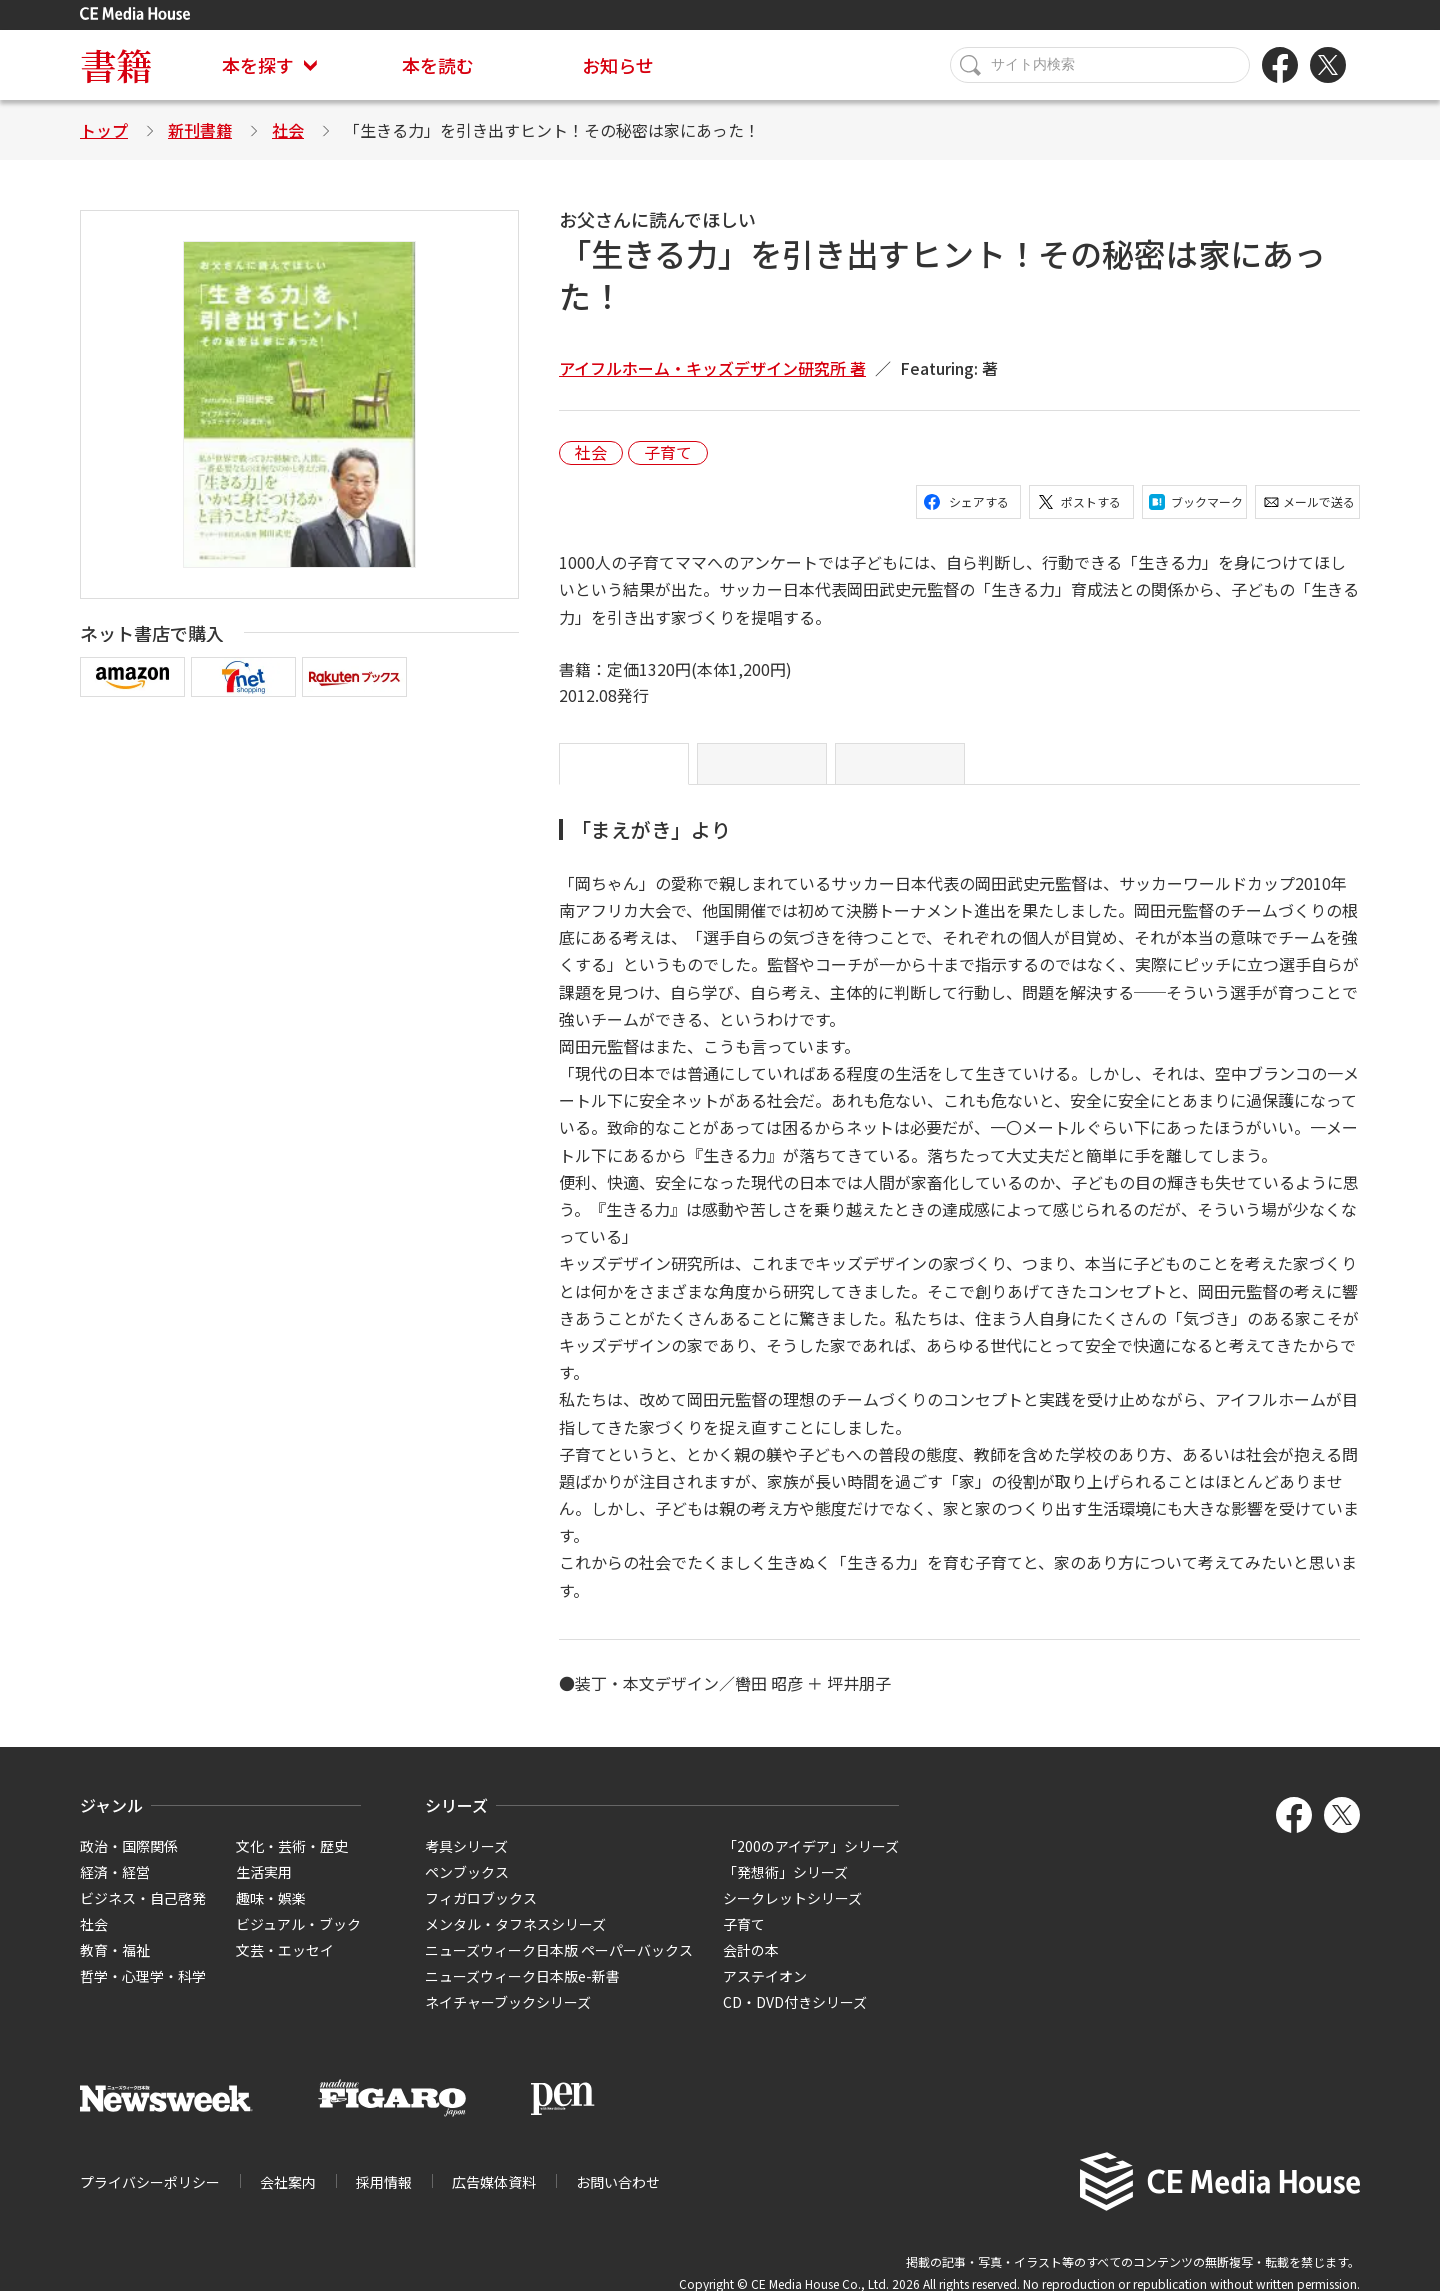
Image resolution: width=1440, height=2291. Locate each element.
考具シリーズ (466, 1862)
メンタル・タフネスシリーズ (515, 1940)
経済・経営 (115, 1888)
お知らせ (618, 65)
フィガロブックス (481, 1914)
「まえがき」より (634, 772)
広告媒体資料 (494, 2198)
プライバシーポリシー (150, 2198)
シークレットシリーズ (792, 1914)
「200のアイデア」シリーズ (811, 1862)
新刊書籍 (200, 130)
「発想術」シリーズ (785, 1888)
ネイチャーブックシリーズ (508, 2018)
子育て (668, 452)
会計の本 (751, 1966)
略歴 (920, 772)
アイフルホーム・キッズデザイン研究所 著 (712, 368)
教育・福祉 (115, 1966)
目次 (782, 772)
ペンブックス (467, 1888)
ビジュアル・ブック (298, 1940)
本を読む (438, 65)
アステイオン (765, 1992)
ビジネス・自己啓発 (143, 1914)
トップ (104, 130)
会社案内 (288, 2198)
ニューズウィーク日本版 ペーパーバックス (559, 1966)
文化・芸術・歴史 (292, 1862)
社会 (288, 130)
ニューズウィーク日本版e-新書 (522, 1992)
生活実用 (264, 1888)
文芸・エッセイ (285, 1966)
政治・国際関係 (129, 1862)
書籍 (116, 64)
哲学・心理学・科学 (143, 1992)
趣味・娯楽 (271, 1914)
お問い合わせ (618, 2198)
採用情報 (384, 2198)
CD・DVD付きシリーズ (795, 2018)
